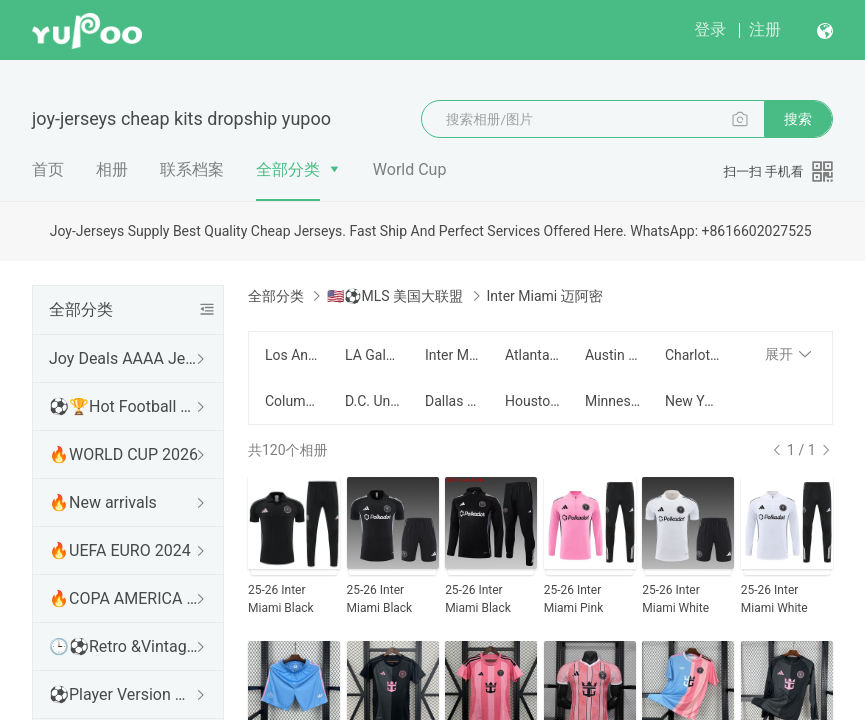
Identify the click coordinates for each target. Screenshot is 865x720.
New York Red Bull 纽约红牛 (693, 401)
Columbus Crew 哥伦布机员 (293, 401)
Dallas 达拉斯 (453, 401)
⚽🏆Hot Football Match (124, 406)
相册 (112, 169)
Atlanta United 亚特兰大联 (533, 355)
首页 (48, 169)
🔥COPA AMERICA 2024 (124, 598)
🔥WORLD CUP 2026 (123, 454)
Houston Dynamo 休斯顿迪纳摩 (533, 401)
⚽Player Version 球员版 (124, 694)
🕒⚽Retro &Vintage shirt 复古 (124, 646)
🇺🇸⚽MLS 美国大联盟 (395, 296)
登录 (710, 29)
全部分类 (288, 169)
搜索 (798, 119)
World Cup (410, 169)
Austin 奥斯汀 (613, 355)
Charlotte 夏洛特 (693, 355)
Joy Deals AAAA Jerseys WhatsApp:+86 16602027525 (124, 358)
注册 (765, 29)
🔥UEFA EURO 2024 (120, 550)
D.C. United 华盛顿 (373, 401)
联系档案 (192, 169)
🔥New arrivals (103, 502)
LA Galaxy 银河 (373, 355)
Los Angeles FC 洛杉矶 (293, 355)
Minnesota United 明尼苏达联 (613, 401)
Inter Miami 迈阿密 (453, 355)
